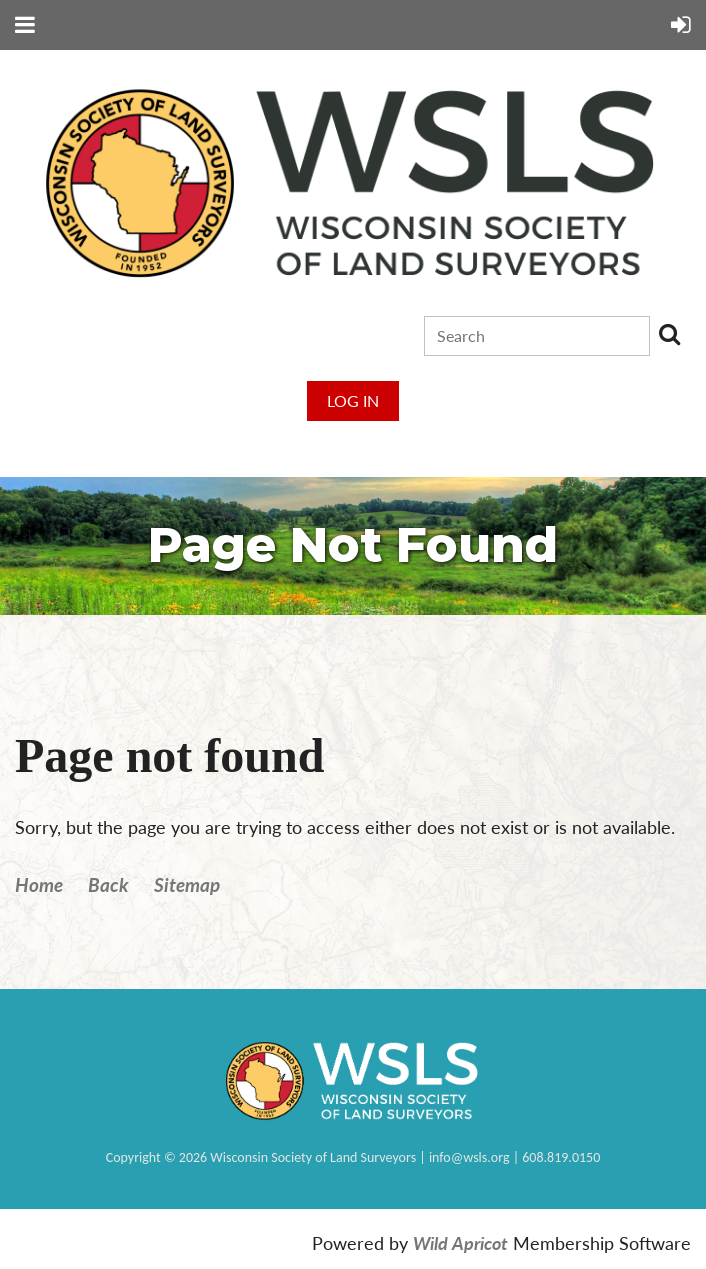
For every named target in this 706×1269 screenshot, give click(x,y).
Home (39, 884)
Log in (353, 400)
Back (108, 884)
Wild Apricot (460, 1243)
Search (669, 334)
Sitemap (187, 884)
